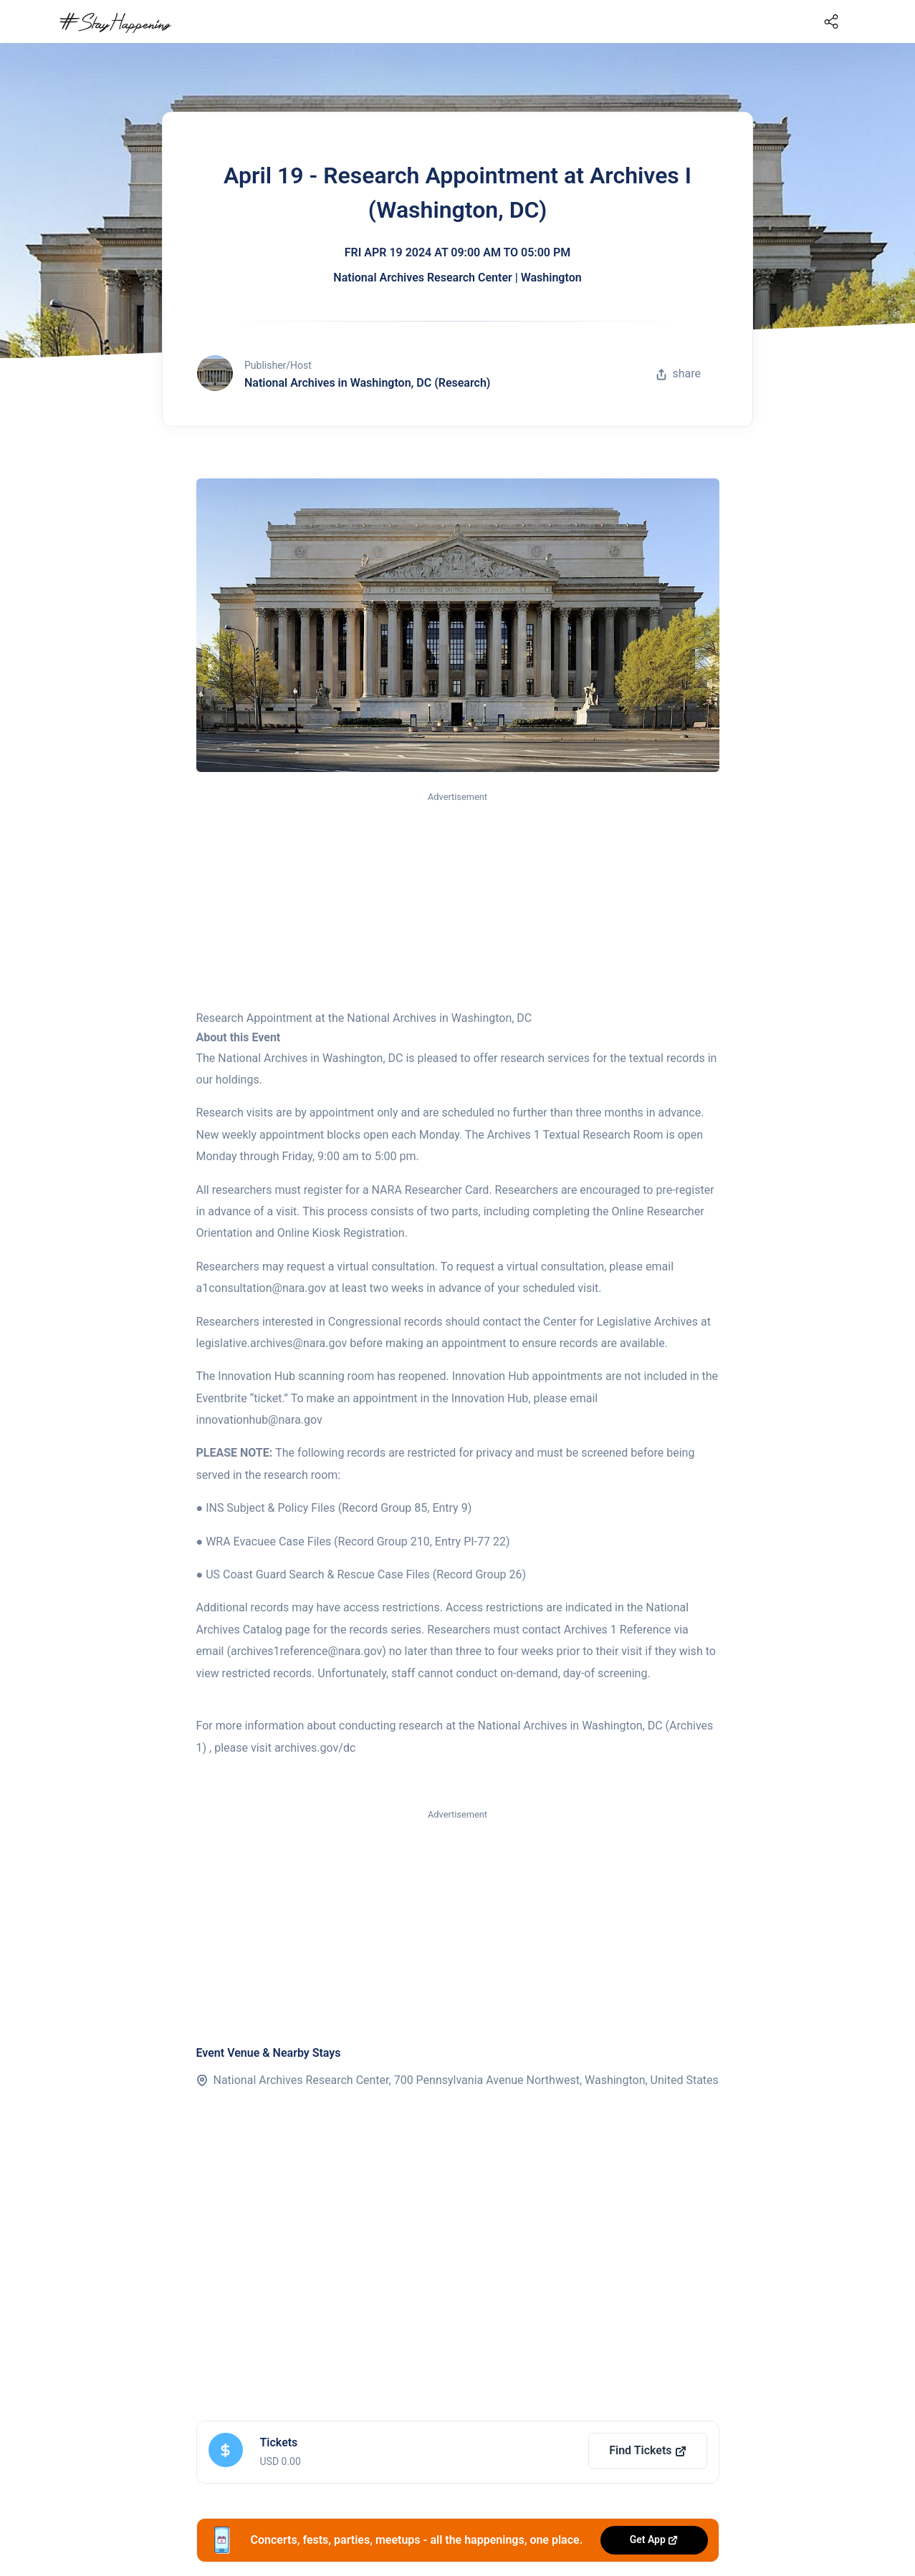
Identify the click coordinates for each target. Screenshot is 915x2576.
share (678, 373)
